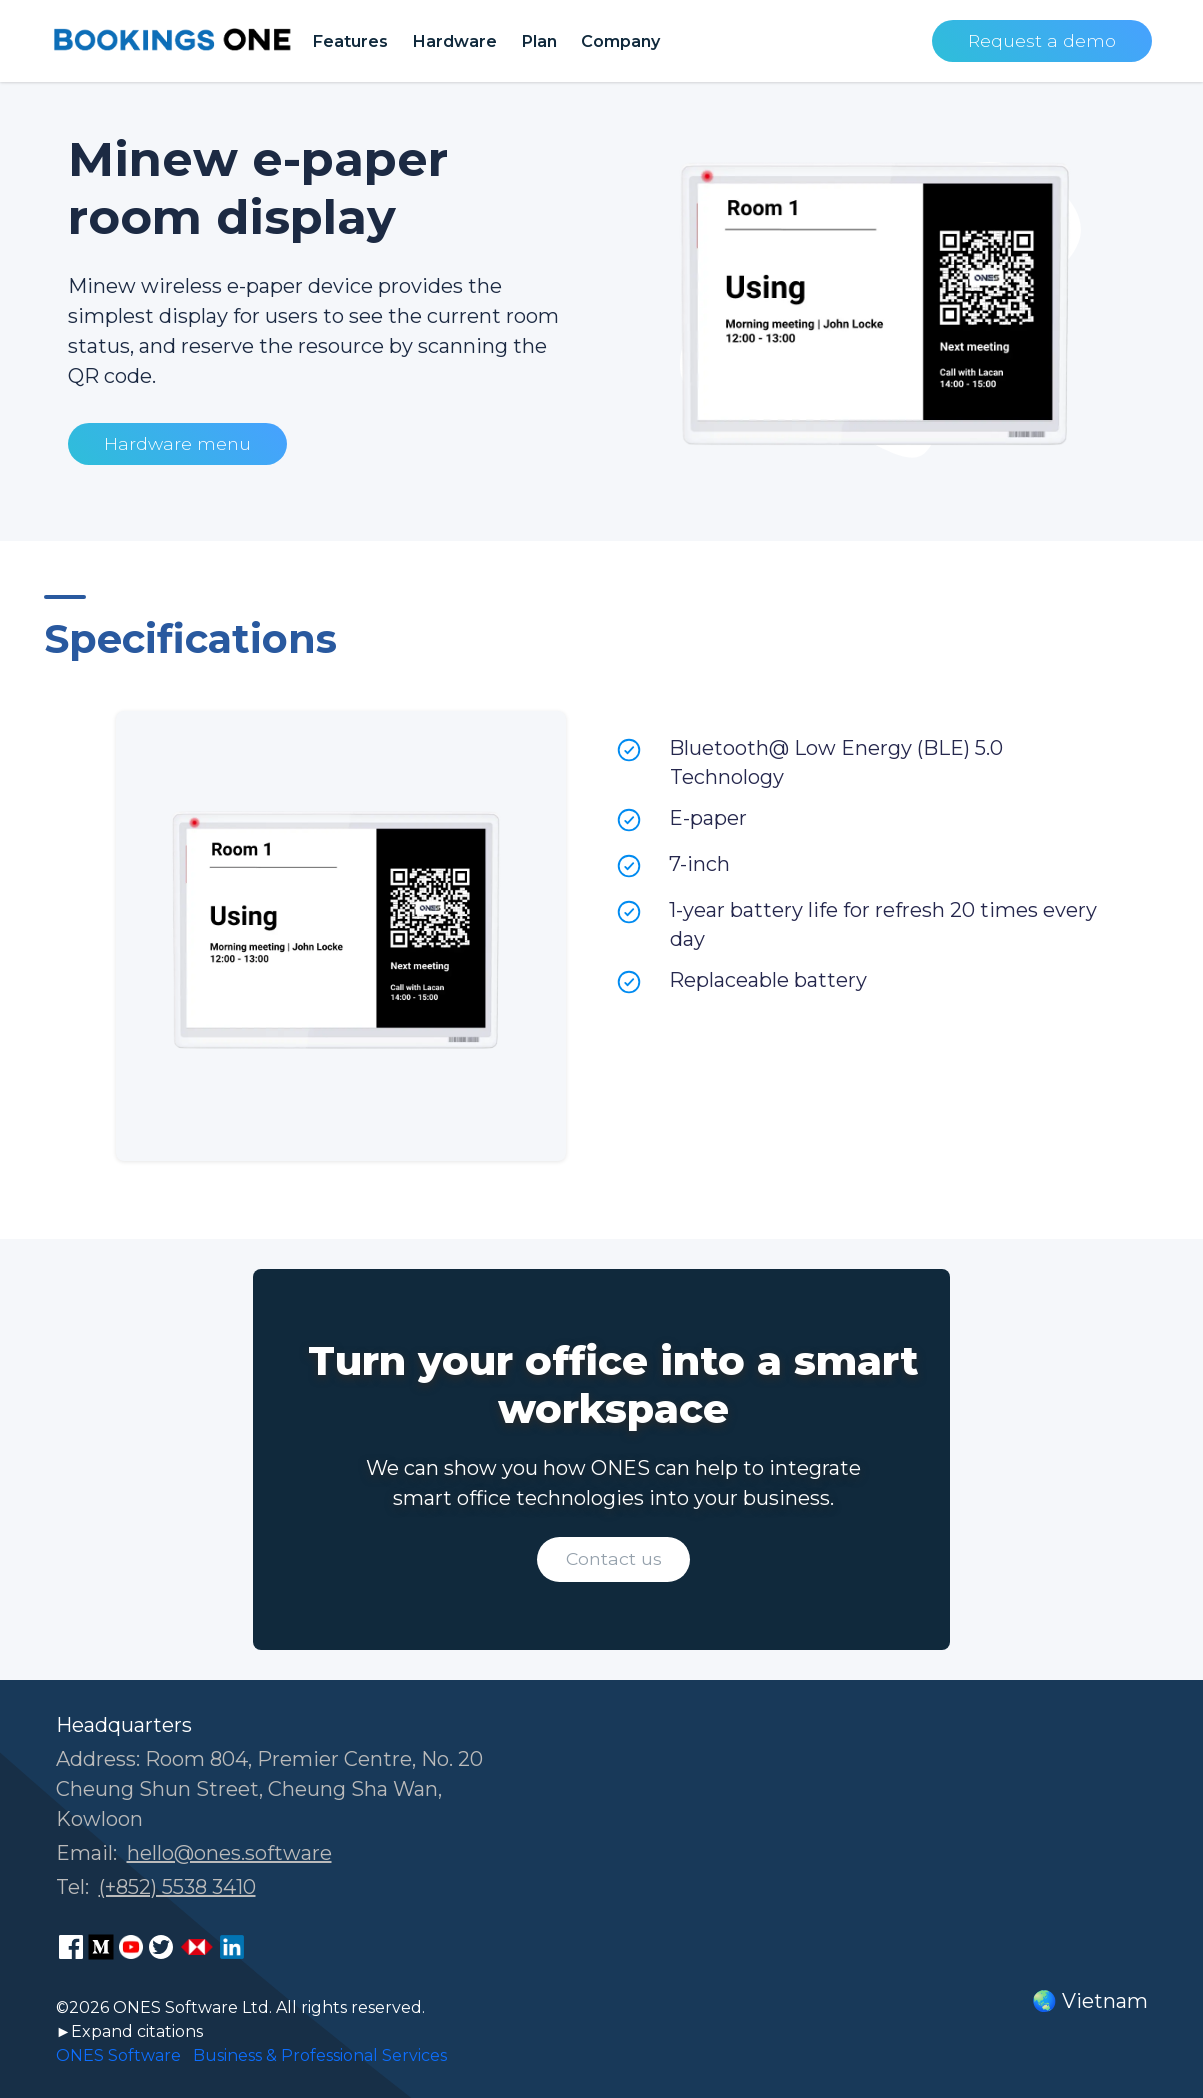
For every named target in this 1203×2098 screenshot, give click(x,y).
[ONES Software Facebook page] (71, 1947)
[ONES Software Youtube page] (131, 1947)
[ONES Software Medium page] (101, 1947)
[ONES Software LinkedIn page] (232, 1947)
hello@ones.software (229, 1853)
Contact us (614, 1558)
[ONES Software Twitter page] (161, 1947)
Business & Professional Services (320, 2055)
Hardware (454, 41)
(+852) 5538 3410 (177, 1887)
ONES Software (118, 2055)
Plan (539, 41)
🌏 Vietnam (1090, 2001)
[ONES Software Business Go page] (197, 1947)
